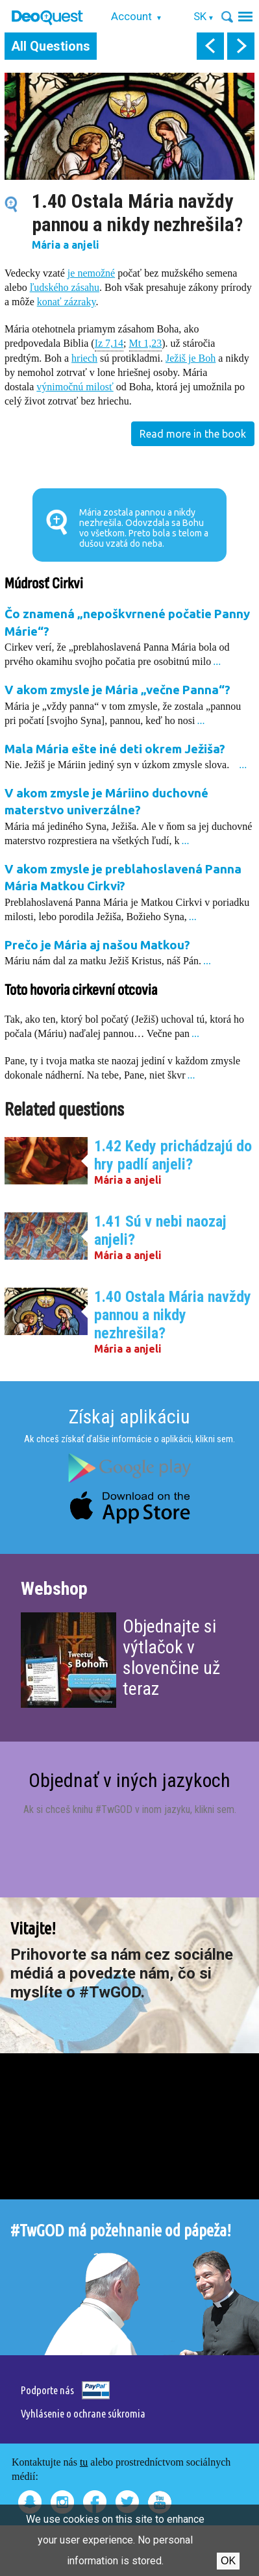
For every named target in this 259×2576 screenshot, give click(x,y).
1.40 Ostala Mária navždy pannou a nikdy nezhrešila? (172, 1315)
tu (84, 2462)
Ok (228, 2560)
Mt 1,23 (145, 342)
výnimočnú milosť (74, 386)
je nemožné (91, 273)
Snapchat (30, 2502)
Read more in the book (193, 434)
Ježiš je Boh (191, 358)
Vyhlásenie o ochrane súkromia (83, 2413)
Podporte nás (47, 2390)
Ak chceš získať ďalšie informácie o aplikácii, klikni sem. (129, 1439)
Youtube (159, 2502)
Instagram (62, 2502)
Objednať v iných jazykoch (129, 1780)
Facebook (94, 2502)
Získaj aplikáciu (129, 1416)
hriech (84, 358)
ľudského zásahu (64, 287)
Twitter (127, 2502)
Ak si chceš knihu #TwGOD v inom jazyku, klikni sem (128, 1809)
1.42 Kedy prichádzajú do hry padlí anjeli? (173, 1155)
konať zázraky (66, 301)
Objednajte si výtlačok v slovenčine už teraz (171, 1657)
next (240, 46)
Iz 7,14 (109, 342)
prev (210, 46)
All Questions (50, 46)
